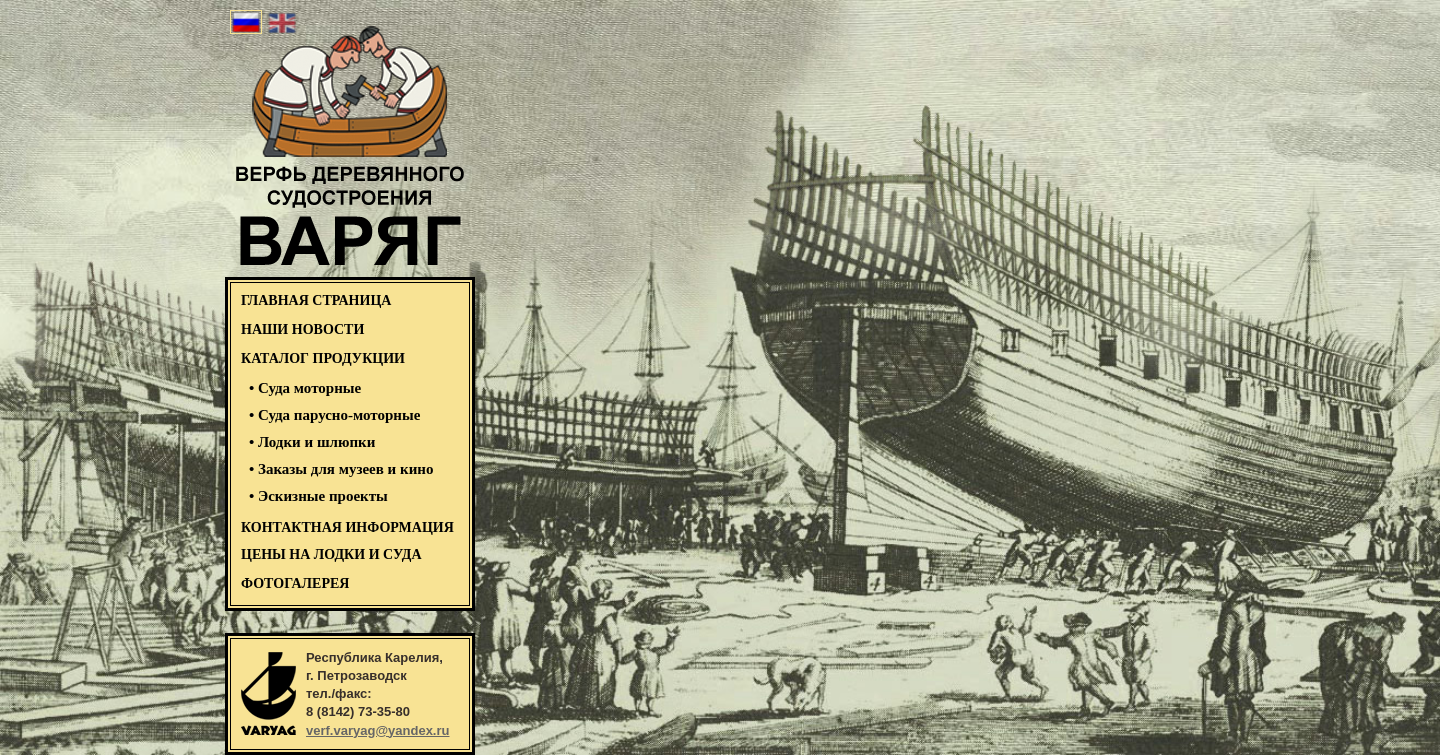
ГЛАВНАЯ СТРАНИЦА (316, 300)
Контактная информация (347, 527)
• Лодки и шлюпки (312, 442)
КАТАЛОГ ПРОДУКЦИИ (323, 358)
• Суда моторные (305, 388)
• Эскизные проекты (318, 496)
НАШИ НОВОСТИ (302, 329)
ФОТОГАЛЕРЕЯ (295, 583)
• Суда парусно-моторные (334, 415)
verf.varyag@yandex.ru (377, 730)
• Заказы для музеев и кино (341, 469)
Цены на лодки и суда (331, 554)
